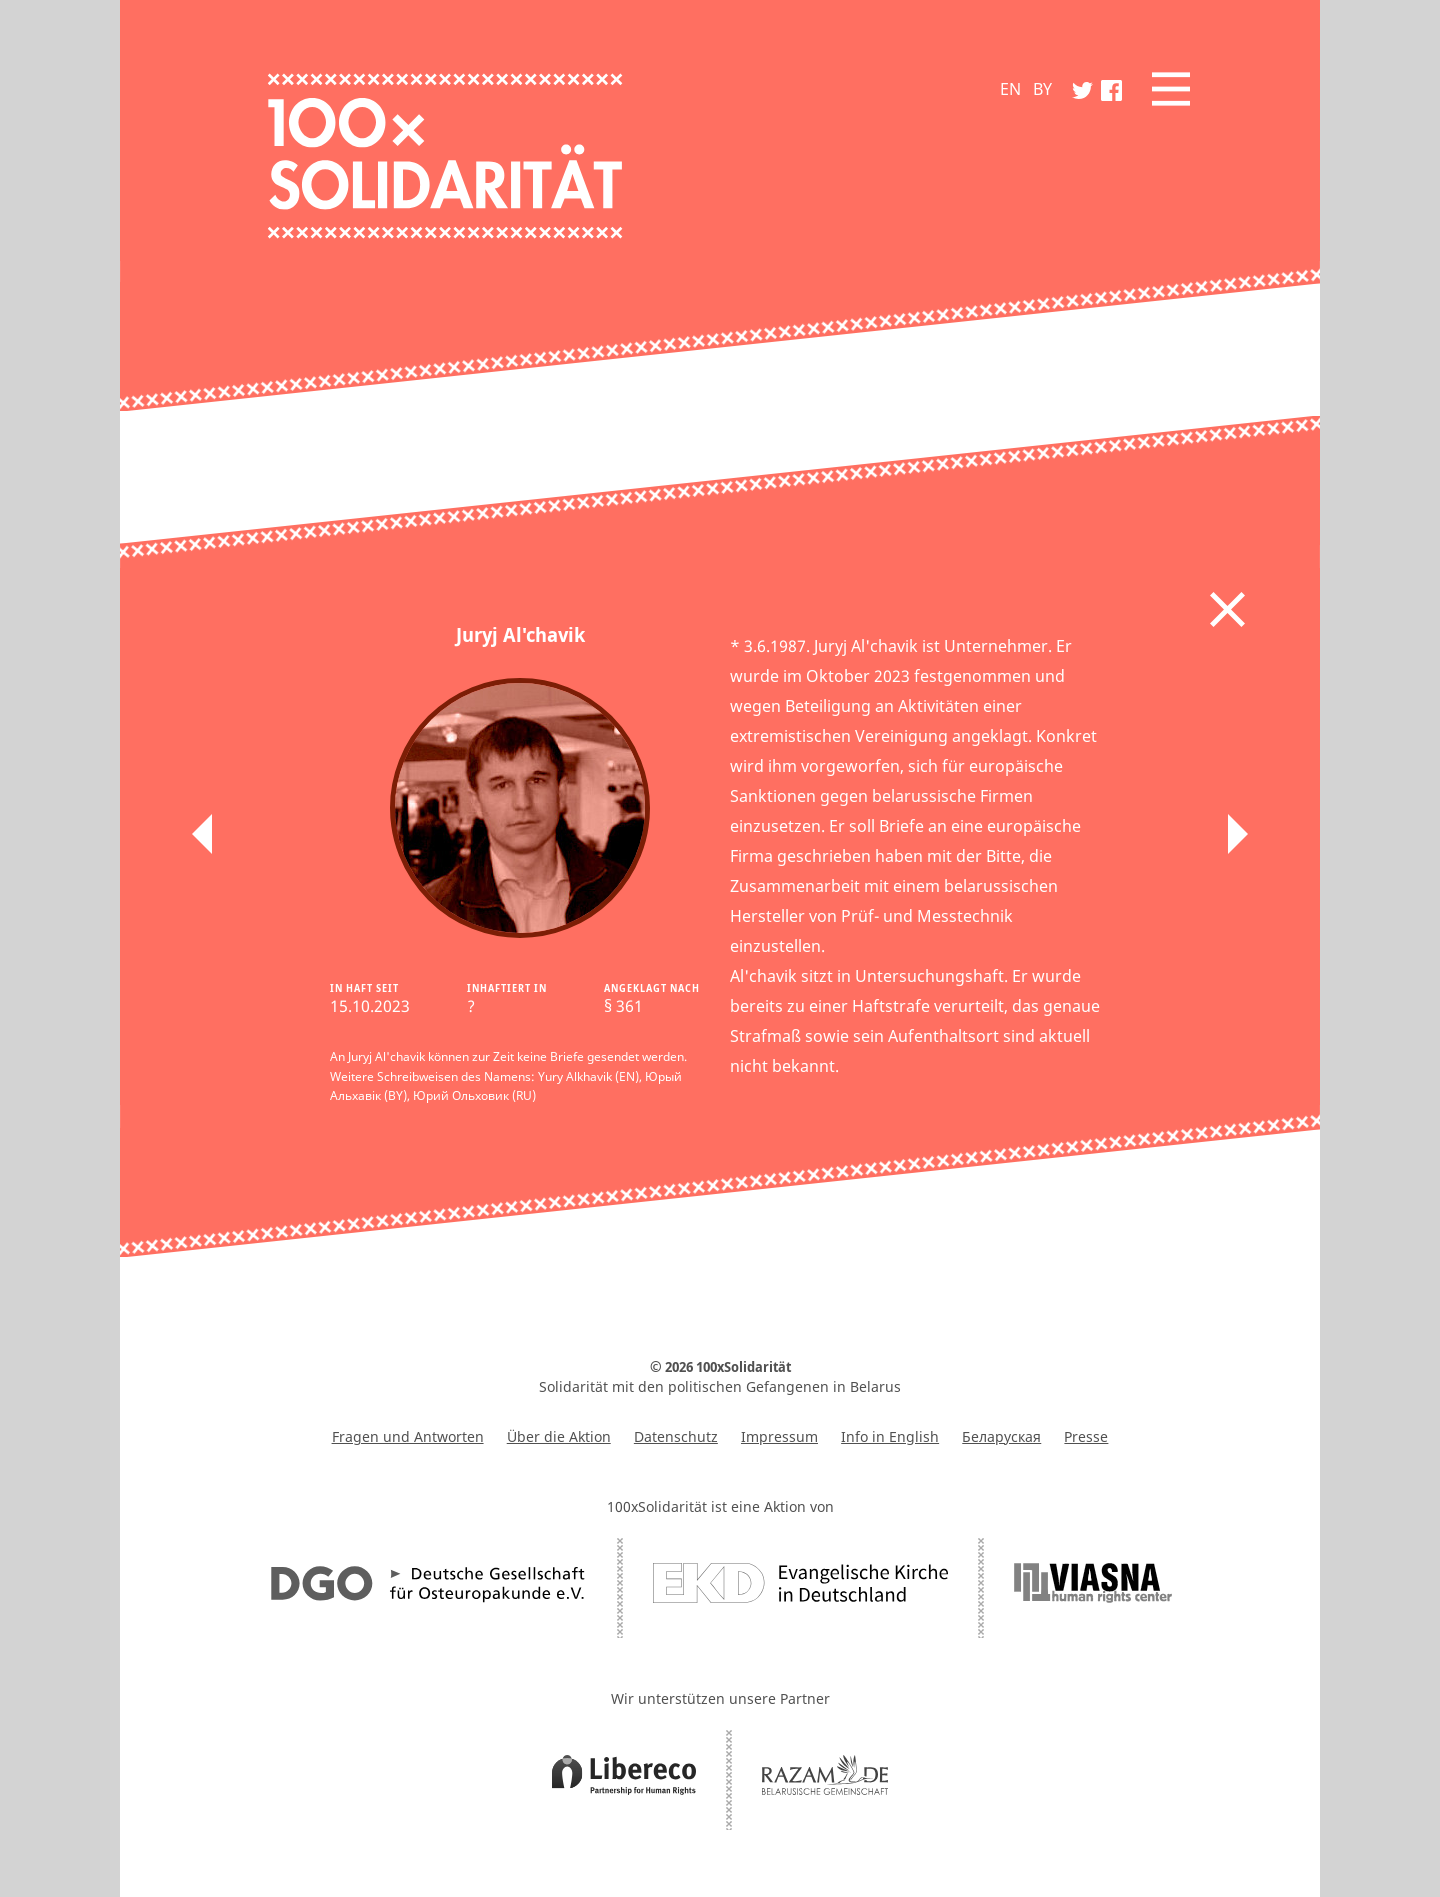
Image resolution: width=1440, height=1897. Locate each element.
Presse (1086, 1436)
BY (1042, 89)
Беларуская (1001, 1436)
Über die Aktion (559, 1436)
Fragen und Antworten (408, 1436)
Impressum (779, 1436)
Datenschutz (676, 1436)
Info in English (890, 1436)
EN (1010, 89)
